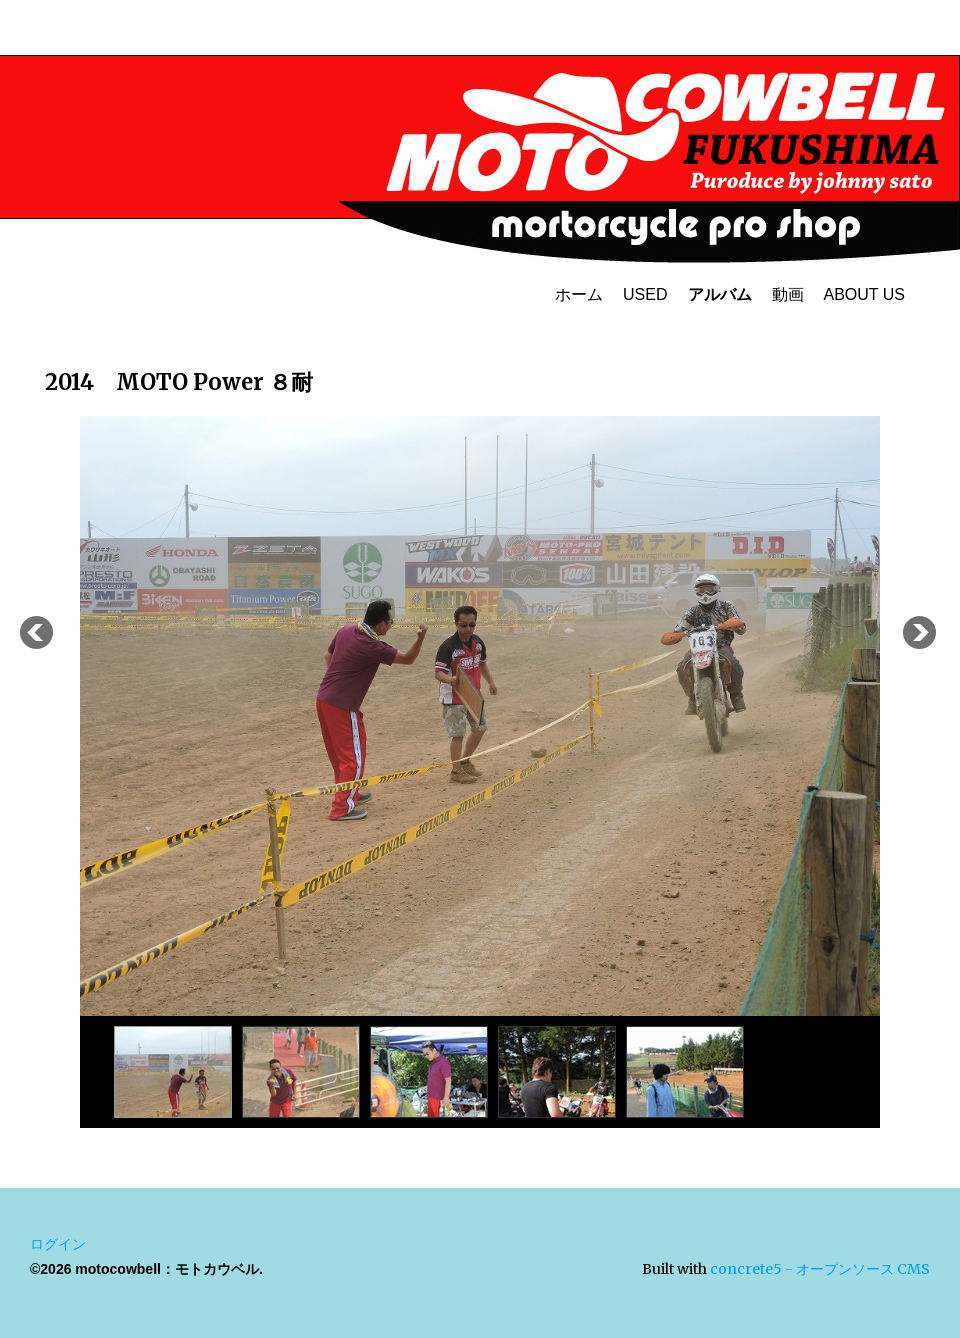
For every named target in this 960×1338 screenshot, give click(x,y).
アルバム (720, 294)
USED (645, 294)
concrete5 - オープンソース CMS (820, 1269)
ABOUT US (865, 294)
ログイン (58, 1244)
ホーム (579, 294)
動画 (788, 294)
